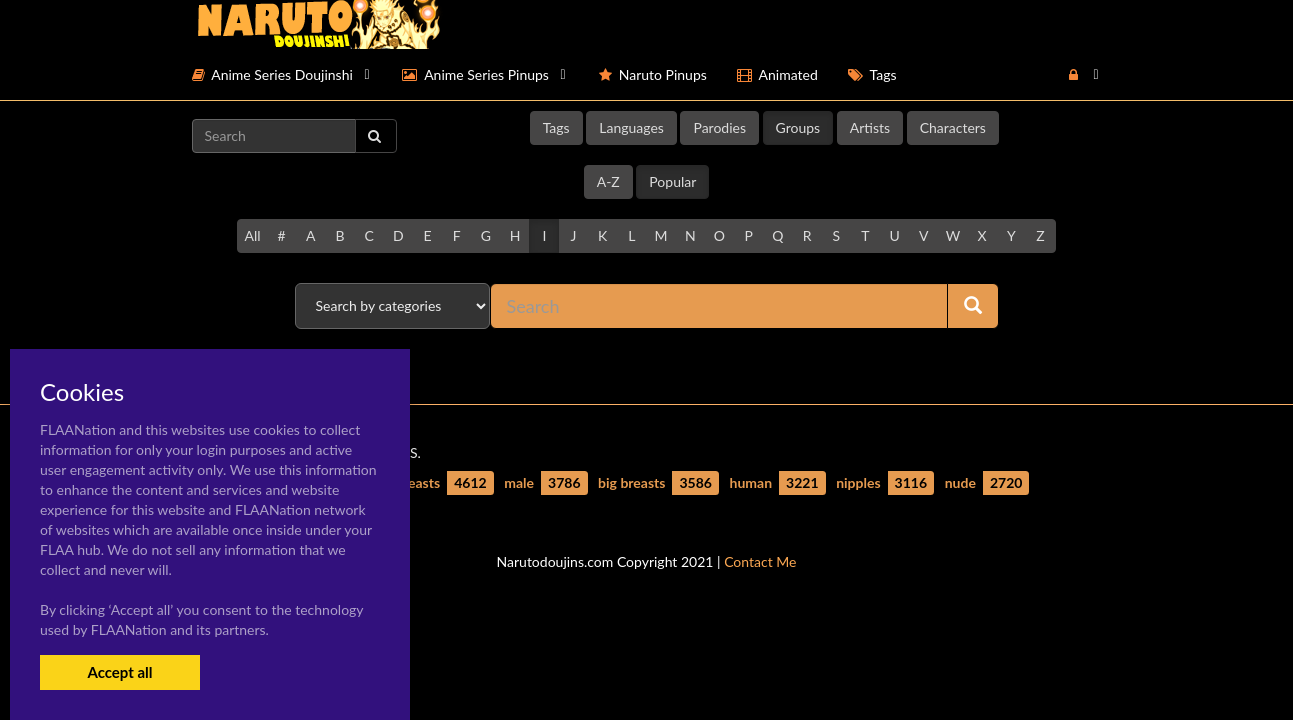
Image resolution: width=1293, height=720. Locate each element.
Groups (798, 127)
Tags (556, 127)
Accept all (119, 672)
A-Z (608, 181)
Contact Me (760, 561)
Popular (672, 181)
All (252, 235)
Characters (953, 127)
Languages (631, 127)
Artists (870, 127)
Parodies (719, 127)
